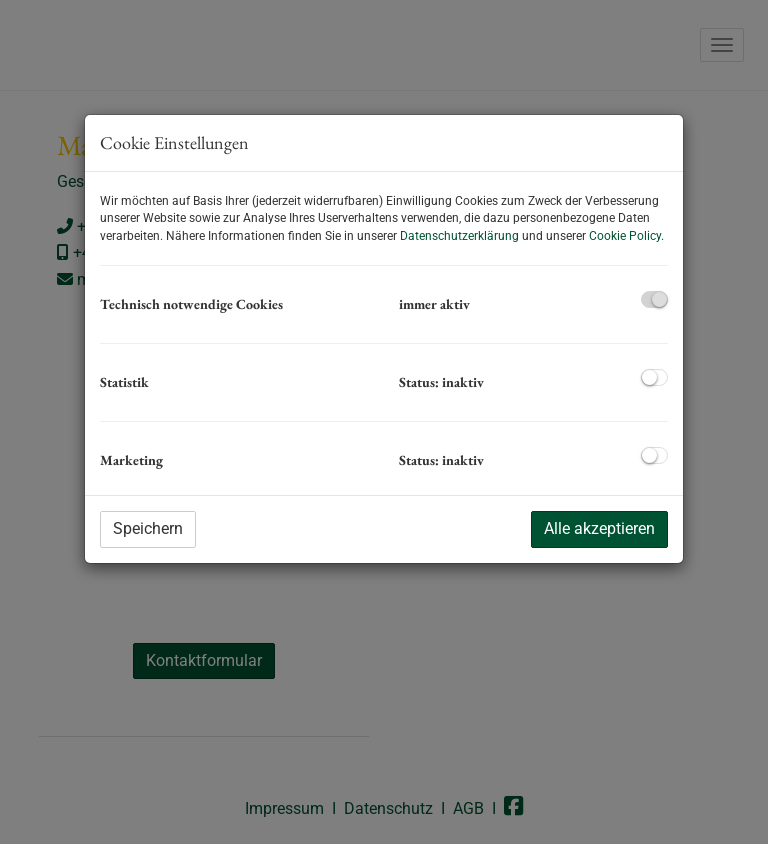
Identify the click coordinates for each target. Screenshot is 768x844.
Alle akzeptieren (599, 528)
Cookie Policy (625, 236)
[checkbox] (654, 299)
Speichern (148, 528)
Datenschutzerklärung (459, 236)
